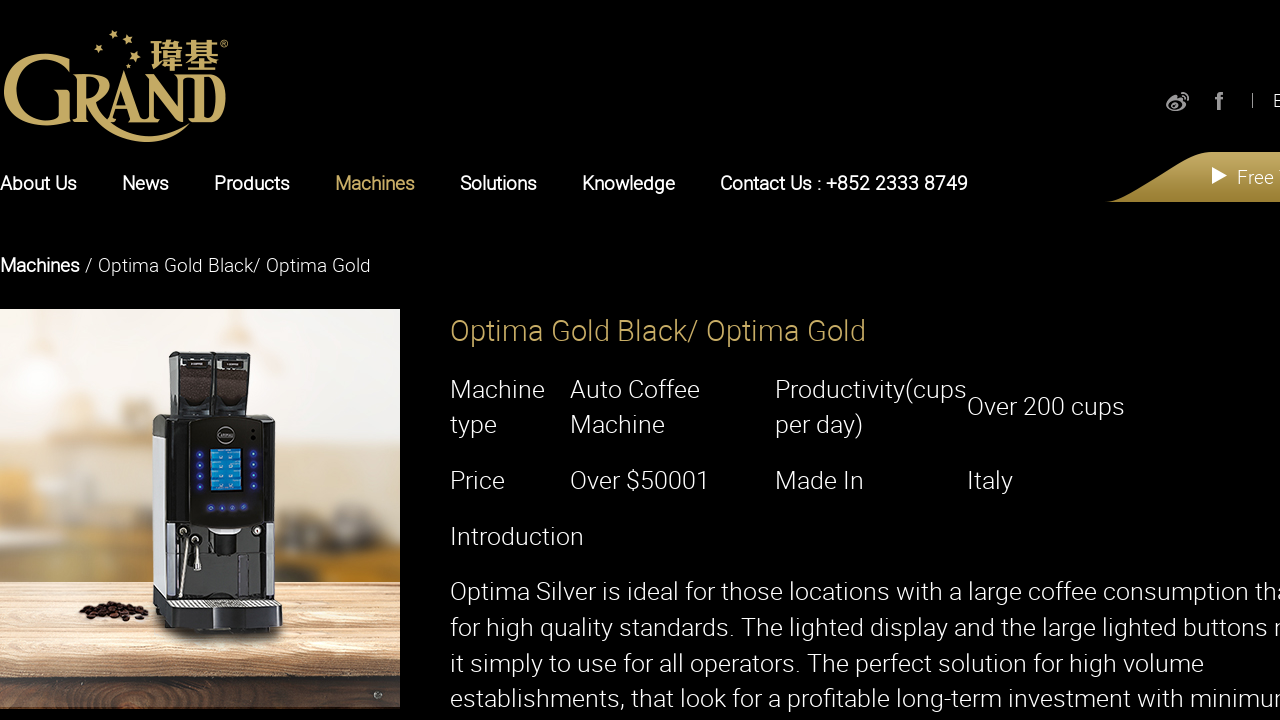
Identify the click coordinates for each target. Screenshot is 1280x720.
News (145, 183)
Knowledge (628, 183)
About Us (38, 183)
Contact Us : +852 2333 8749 (844, 183)
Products (252, 183)
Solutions (498, 183)
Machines (375, 183)
